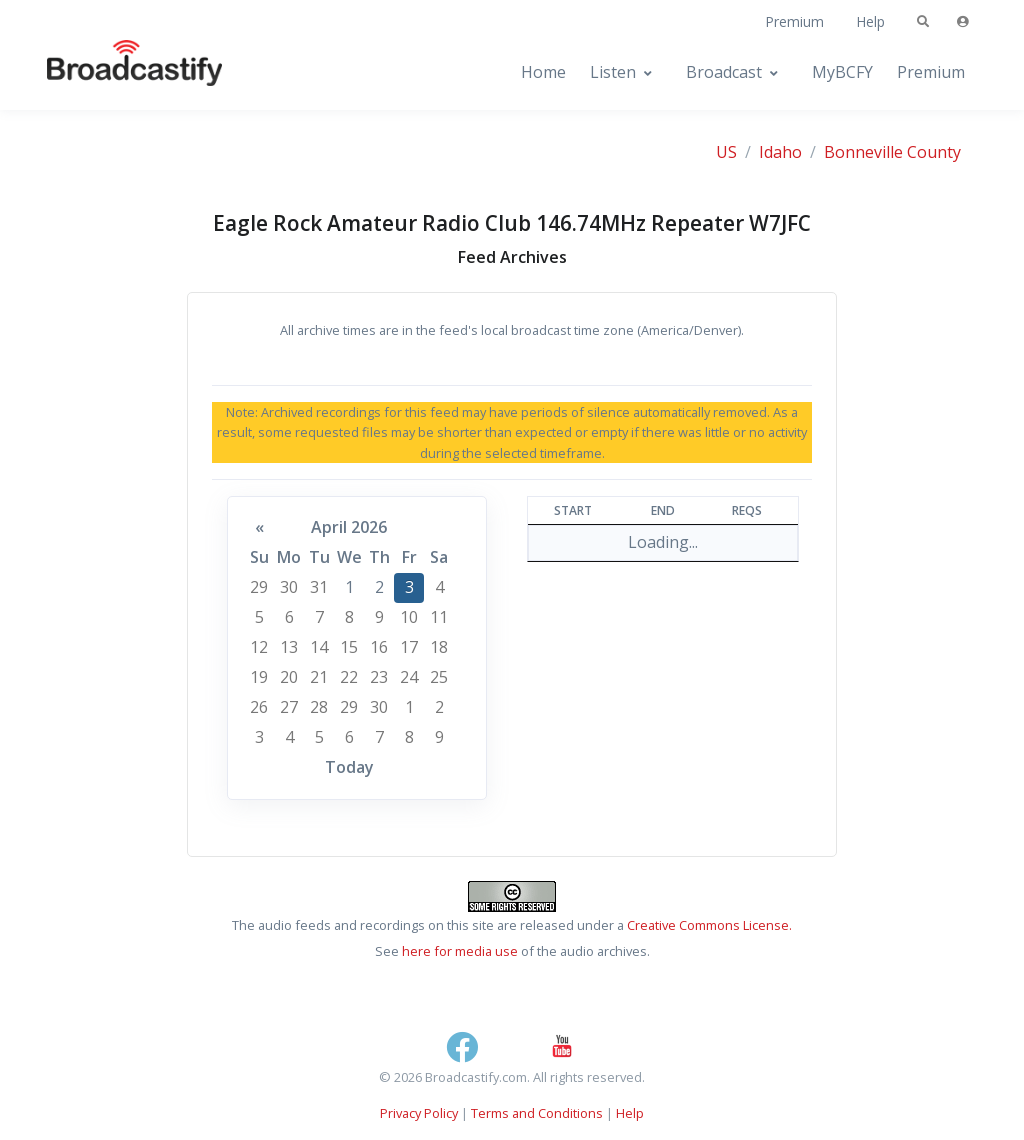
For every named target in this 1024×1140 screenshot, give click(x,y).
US (726, 152)
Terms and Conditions (537, 1113)
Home (543, 72)
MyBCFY (842, 72)
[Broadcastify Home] (115, 72)
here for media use (460, 951)
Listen (613, 72)
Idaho (780, 152)
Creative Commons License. (709, 925)
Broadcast (724, 72)
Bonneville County (892, 152)
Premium (794, 21)
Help (870, 21)
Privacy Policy (419, 1113)
